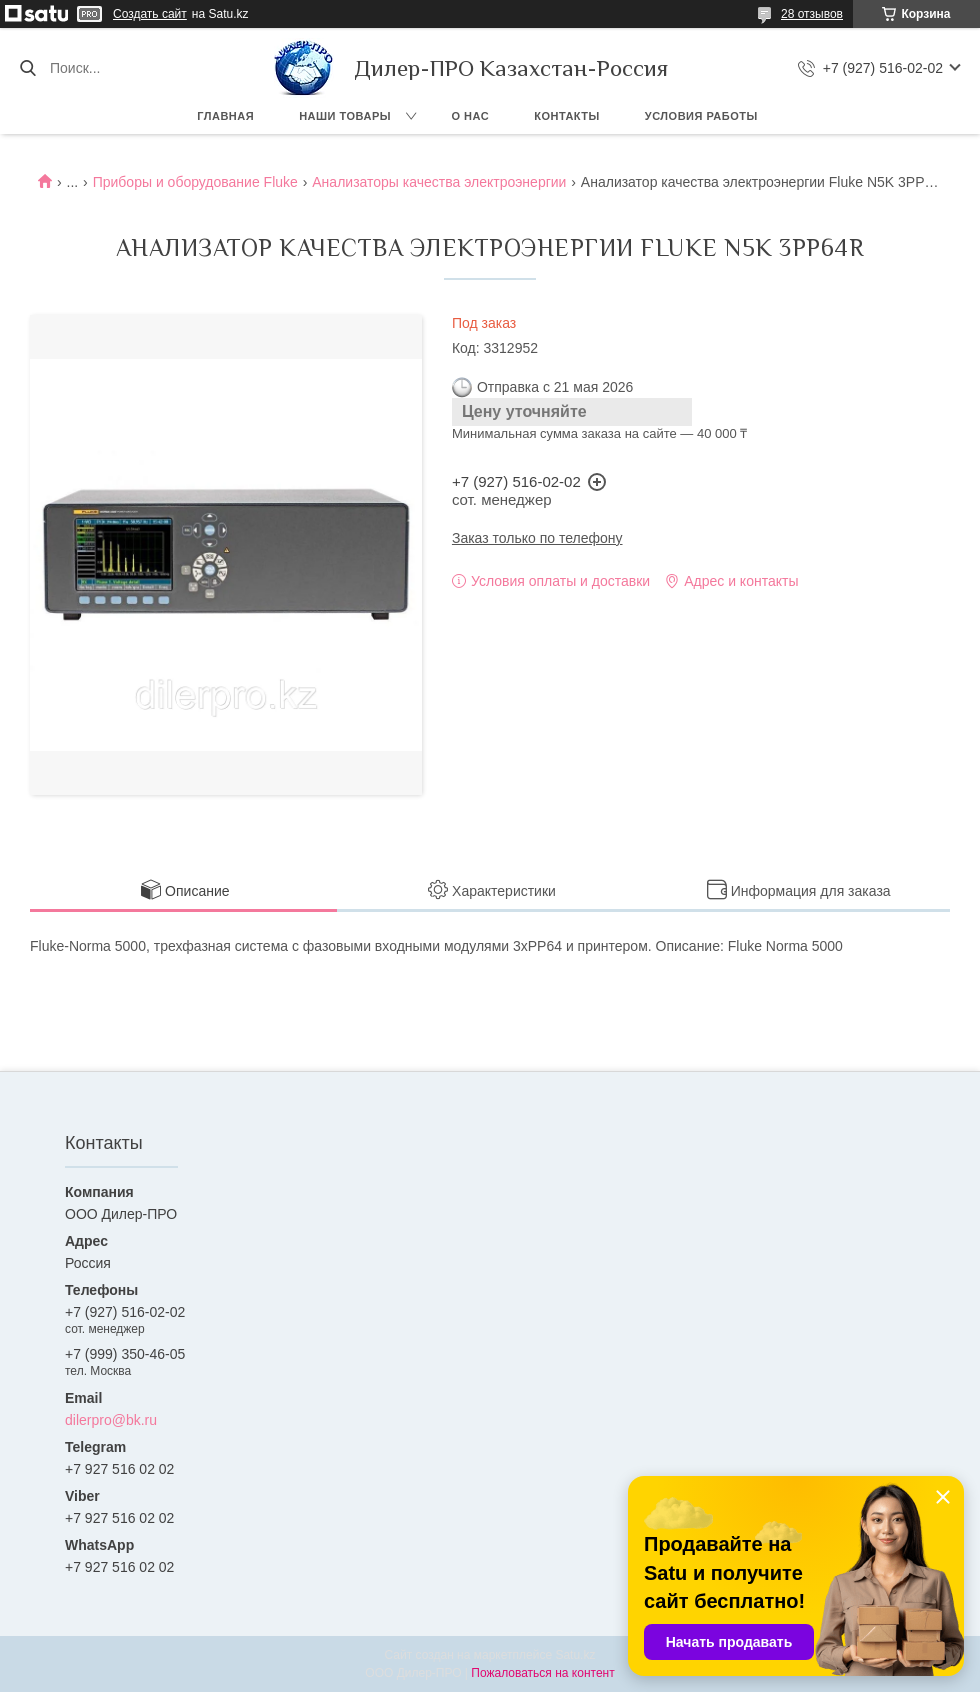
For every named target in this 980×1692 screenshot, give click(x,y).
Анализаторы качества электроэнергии (439, 182)
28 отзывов (812, 14)
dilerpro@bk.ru (111, 1420)
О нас (471, 116)
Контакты (567, 116)
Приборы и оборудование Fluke (195, 182)
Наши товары (345, 116)
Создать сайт (150, 14)
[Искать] (27, 68)
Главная (225, 116)
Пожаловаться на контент (542, 1673)
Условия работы (701, 116)
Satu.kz (575, 1655)
